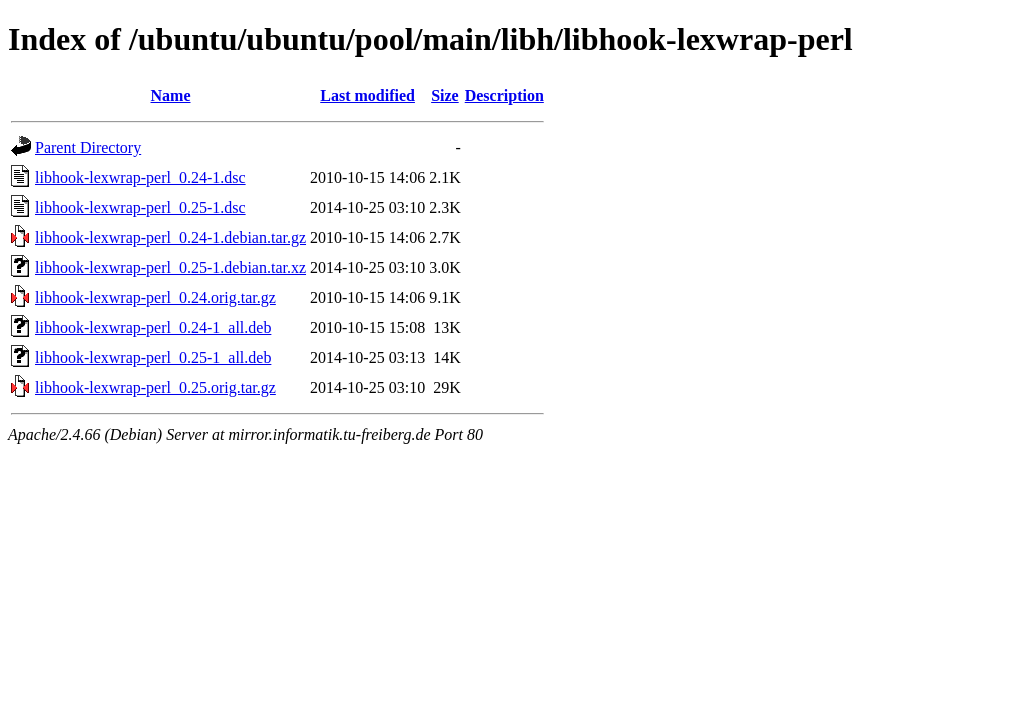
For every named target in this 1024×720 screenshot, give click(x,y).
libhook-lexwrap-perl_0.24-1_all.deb (153, 327)
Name (171, 95)
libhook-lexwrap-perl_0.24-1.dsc (140, 177)
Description (504, 95)
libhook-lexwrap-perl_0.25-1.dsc (140, 207)
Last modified (367, 95)
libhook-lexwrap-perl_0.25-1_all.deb (153, 357)
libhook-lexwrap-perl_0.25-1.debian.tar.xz (170, 267)
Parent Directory (88, 147)
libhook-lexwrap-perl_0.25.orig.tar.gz (155, 387)
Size (445, 95)
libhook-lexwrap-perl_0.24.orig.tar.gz (155, 297)
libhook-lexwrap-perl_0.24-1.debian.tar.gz (170, 237)
